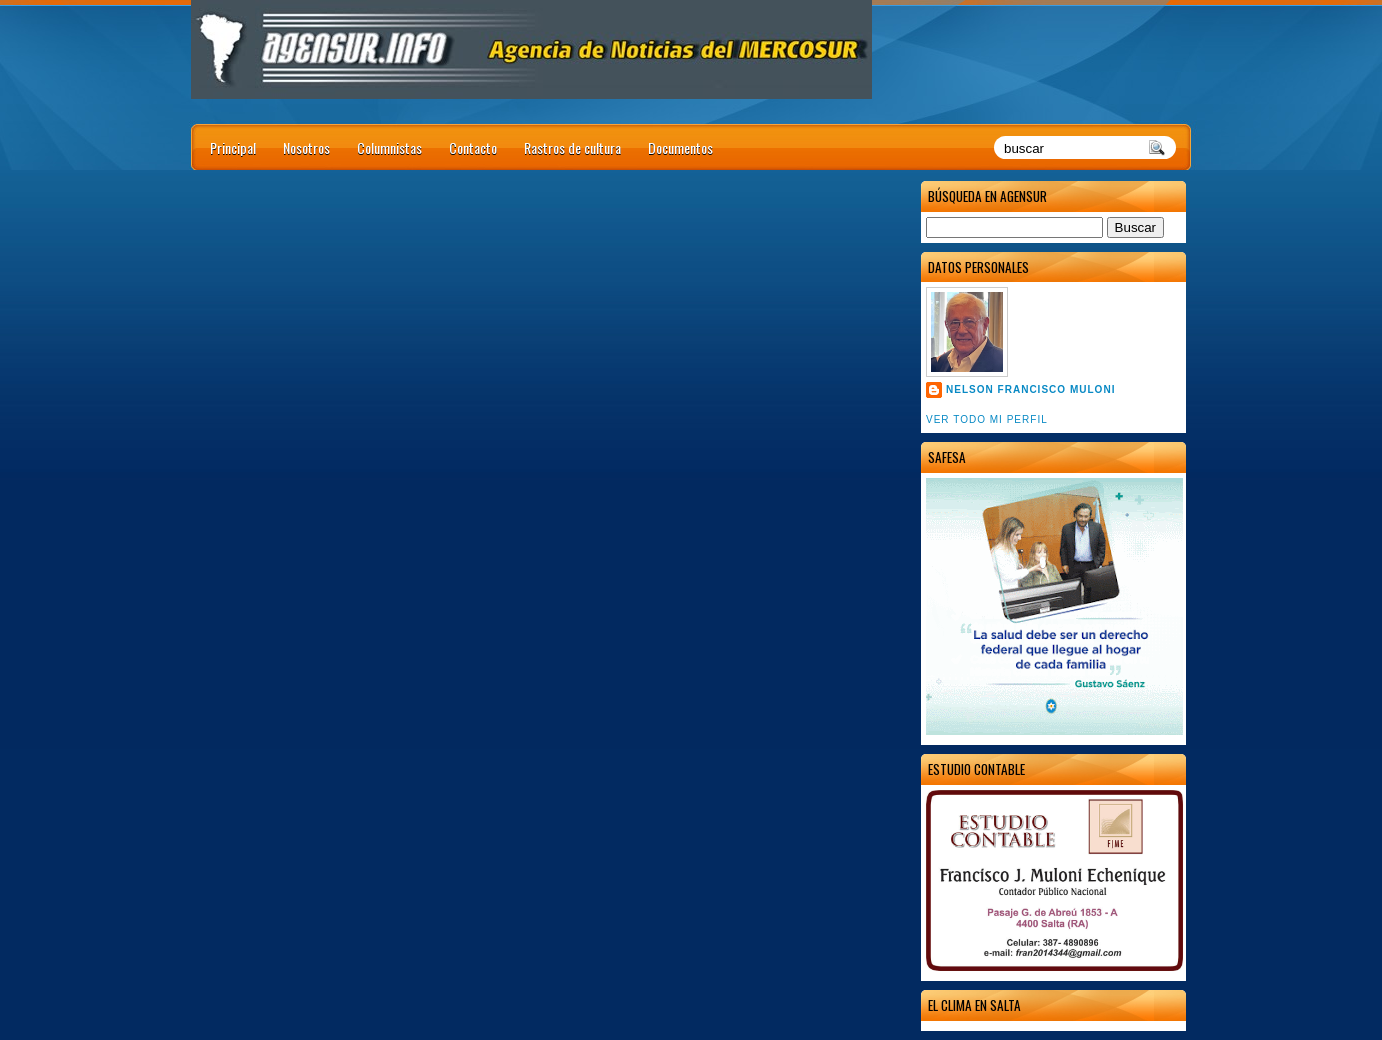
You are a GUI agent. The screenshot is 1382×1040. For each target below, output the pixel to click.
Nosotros (306, 147)
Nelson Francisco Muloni (1030, 389)
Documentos (680, 147)
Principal (233, 147)
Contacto (473, 147)
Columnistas (389, 147)
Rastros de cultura (572, 147)
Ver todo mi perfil (987, 419)
